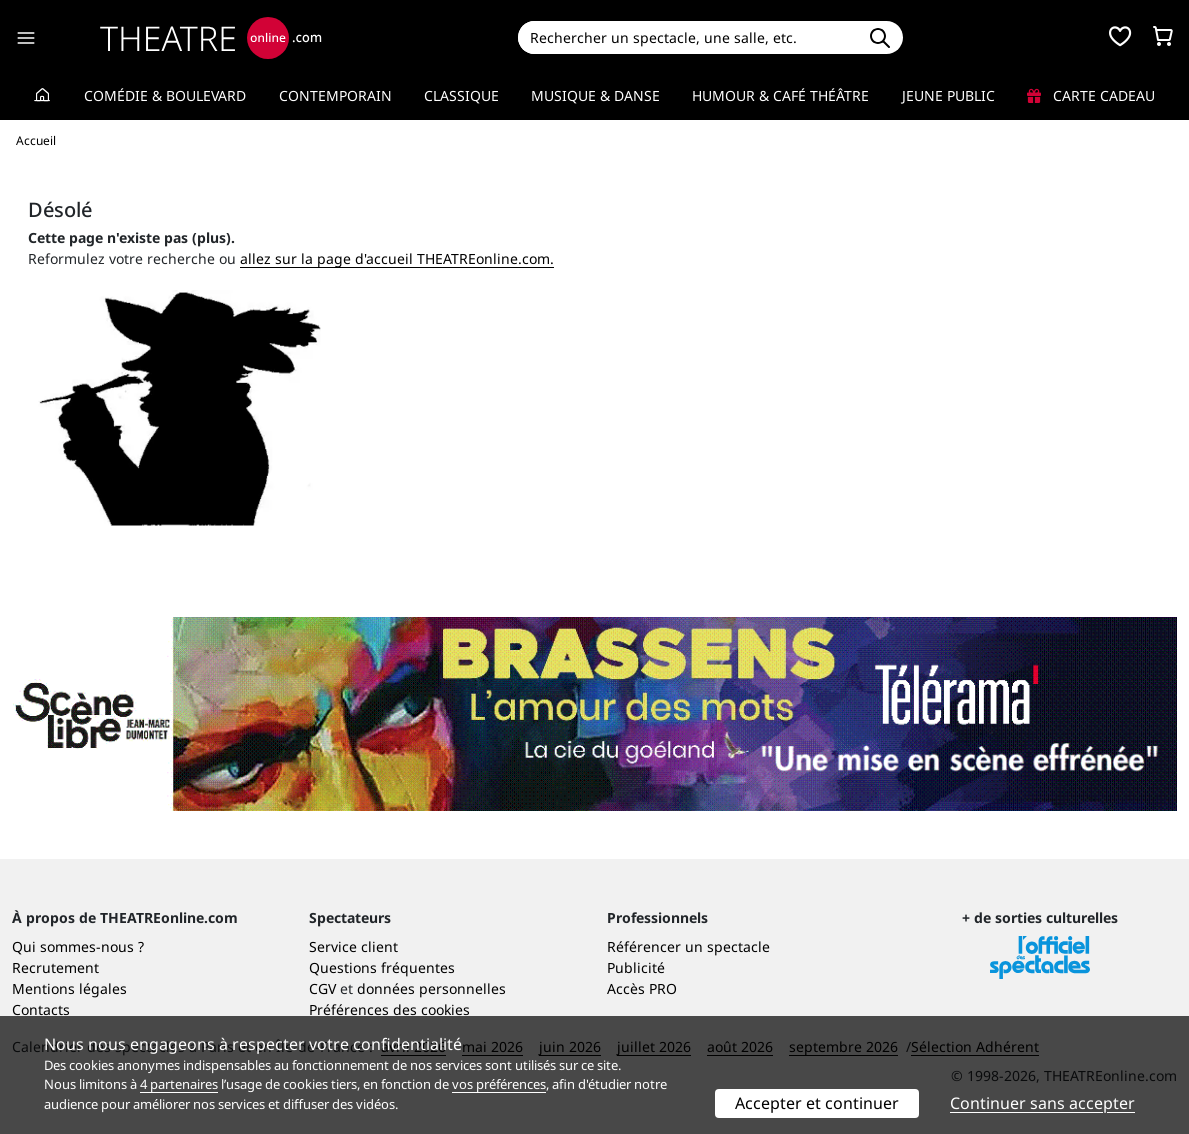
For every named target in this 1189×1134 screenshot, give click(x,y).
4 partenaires (179, 1084)
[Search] (688, 37)
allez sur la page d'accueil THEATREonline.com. (397, 258)
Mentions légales (69, 988)
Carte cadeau (1091, 95)
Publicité (636, 967)
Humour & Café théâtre (780, 95)
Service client (353, 946)
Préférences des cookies (389, 1009)
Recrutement (55, 967)
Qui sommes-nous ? (78, 946)
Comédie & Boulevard (165, 95)
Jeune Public (948, 95)
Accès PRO (642, 988)
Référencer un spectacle (688, 946)
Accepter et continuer (817, 1103)
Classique (461, 95)
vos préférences (499, 1084)
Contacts (41, 1009)
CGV (322, 988)
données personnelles (431, 988)
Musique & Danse (595, 95)
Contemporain (335, 95)
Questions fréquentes (382, 967)
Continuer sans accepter (1042, 1103)
